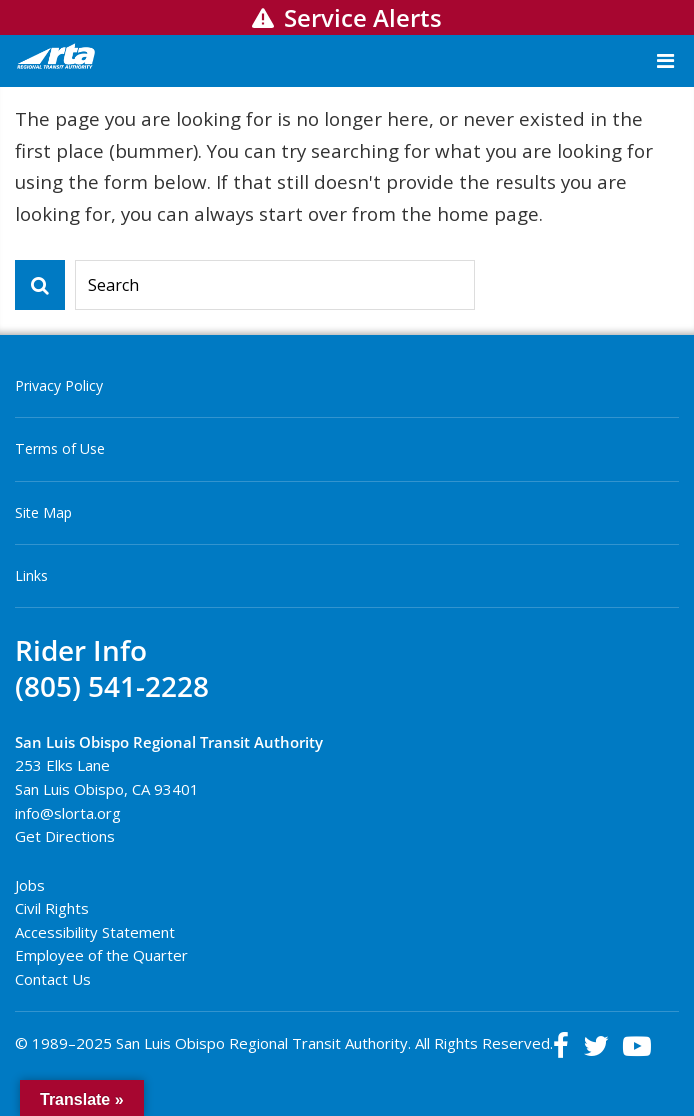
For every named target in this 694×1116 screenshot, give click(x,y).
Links (31, 575)
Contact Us (53, 979)
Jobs (30, 885)
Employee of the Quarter (101, 955)
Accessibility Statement (95, 932)
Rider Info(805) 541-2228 (112, 669)
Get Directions (65, 836)
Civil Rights (52, 908)
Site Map (43, 512)
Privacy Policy (59, 385)
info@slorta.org (68, 813)
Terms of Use (60, 448)
